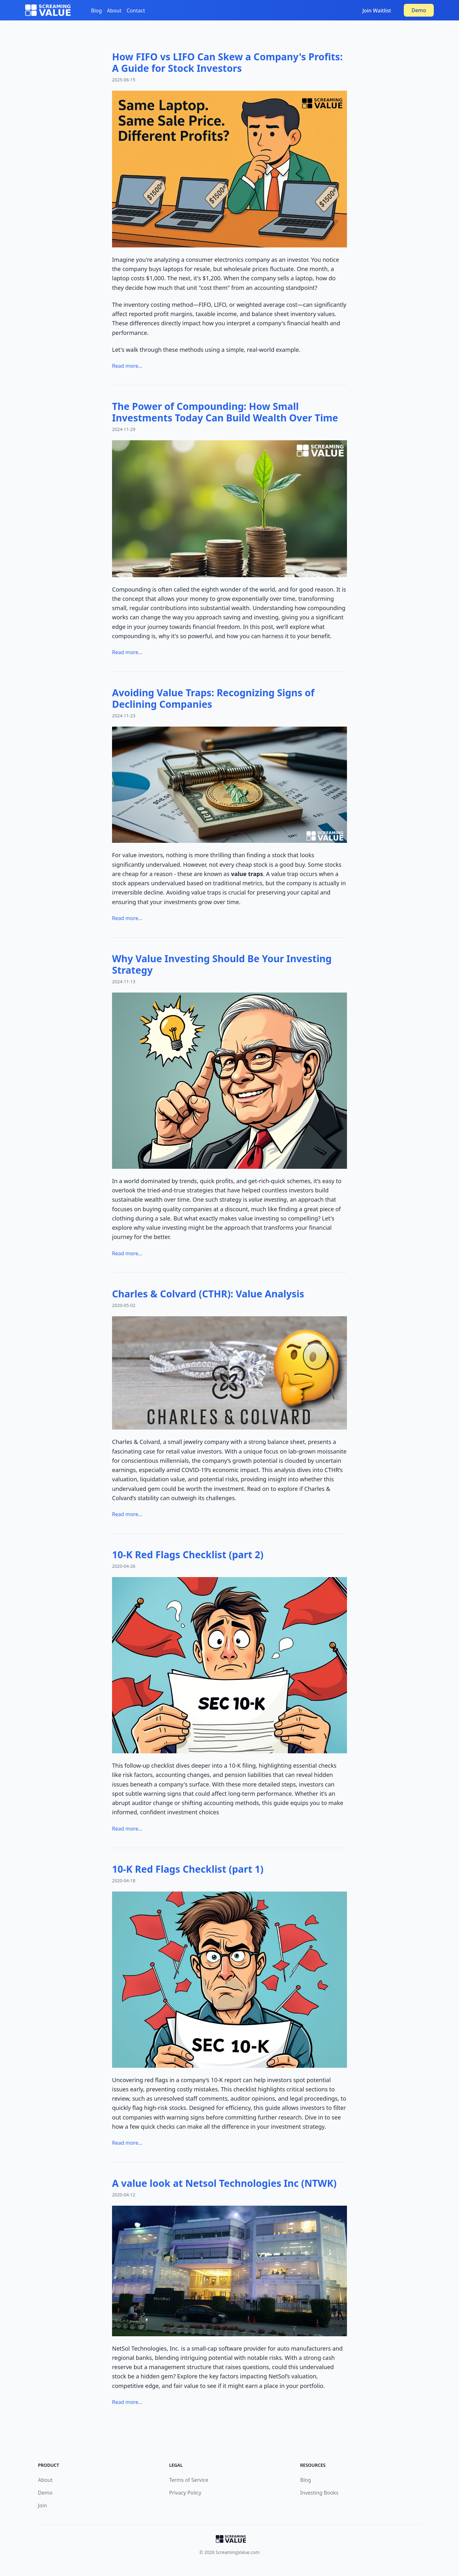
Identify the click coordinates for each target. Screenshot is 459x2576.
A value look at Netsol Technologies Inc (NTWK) (224, 2183)
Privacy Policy (185, 2492)
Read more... (127, 365)
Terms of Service (188, 2479)
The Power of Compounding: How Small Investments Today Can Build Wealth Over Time (225, 412)
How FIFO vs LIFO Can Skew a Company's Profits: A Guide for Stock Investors (227, 62)
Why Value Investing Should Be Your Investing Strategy (222, 964)
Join (42, 2505)
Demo (418, 10)
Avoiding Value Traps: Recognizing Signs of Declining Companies (213, 698)
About (114, 10)
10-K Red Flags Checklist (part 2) (187, 1554)
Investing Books (319, 2492)
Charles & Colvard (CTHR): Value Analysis (208, 1293)
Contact (136, 10)
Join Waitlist (376, 10)
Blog (96, 10)
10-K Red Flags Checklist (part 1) (187, 1869)
